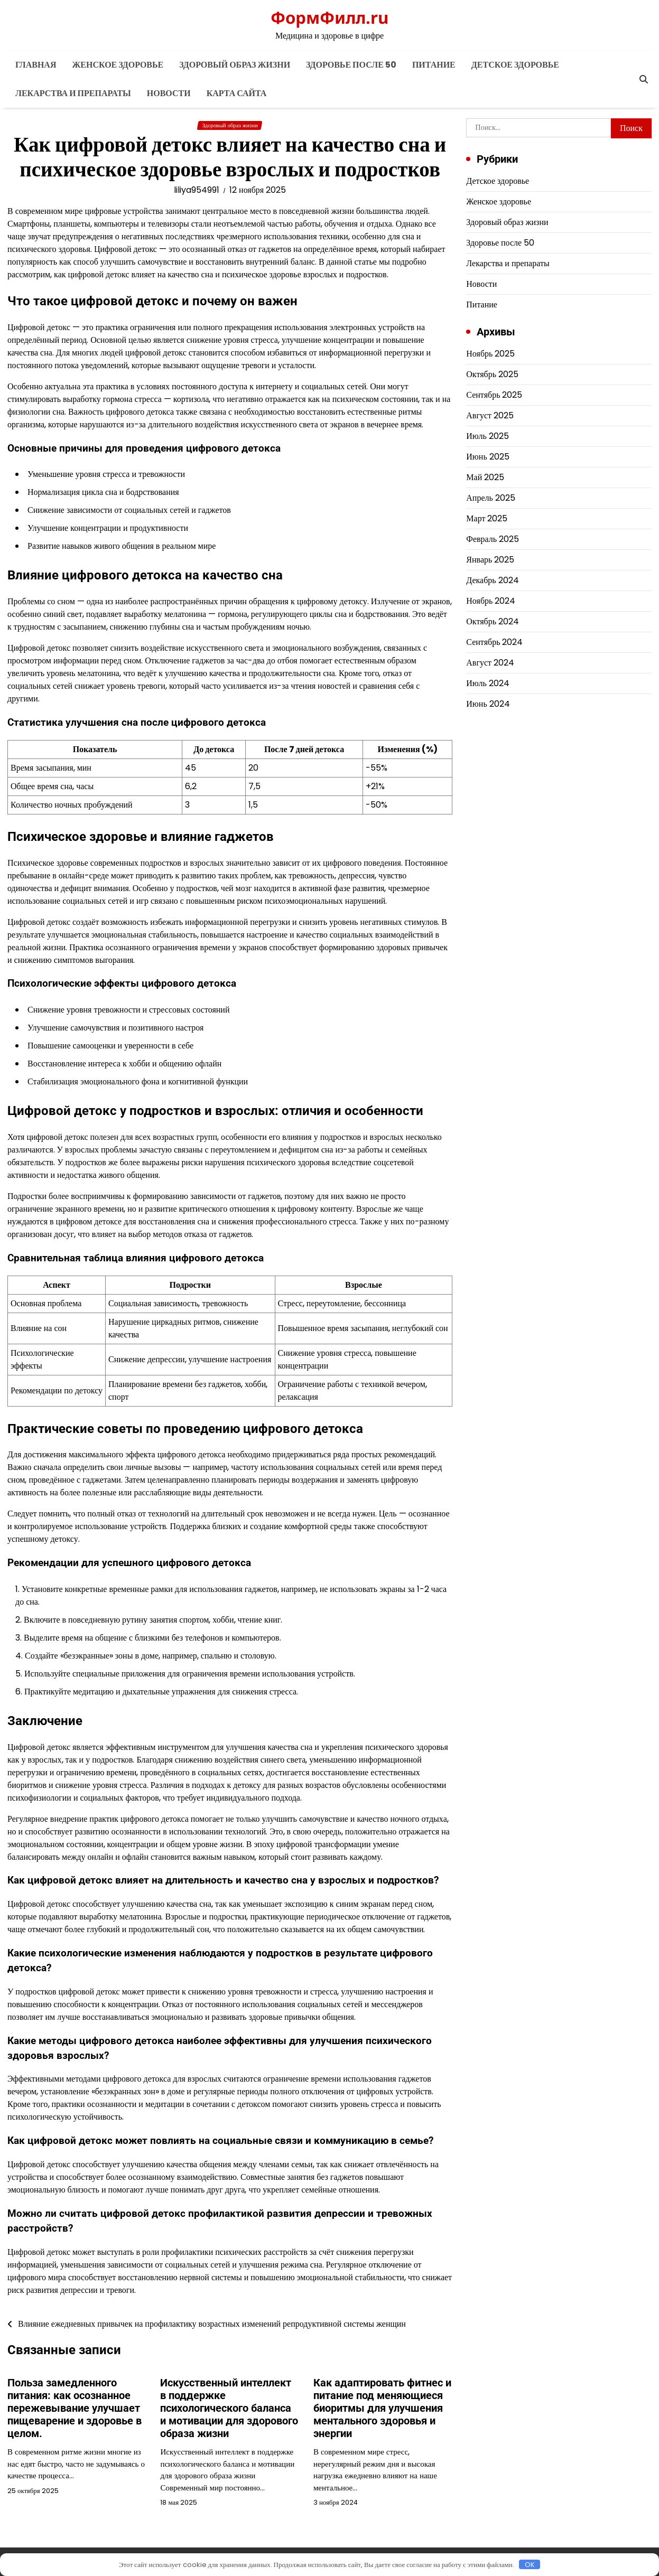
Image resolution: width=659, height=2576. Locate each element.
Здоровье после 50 (351, 65)
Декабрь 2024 (492, 580)
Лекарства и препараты (73, 93)
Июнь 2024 (487, 704)
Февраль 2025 (492, 539)
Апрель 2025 (490, 498)
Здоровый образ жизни (234, 65)
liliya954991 (196, 190)
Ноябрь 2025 (490, 354)
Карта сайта (237, 93)
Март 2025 (486, 518)
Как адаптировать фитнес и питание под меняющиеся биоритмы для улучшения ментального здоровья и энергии (382, 2408)
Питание (434, 65)
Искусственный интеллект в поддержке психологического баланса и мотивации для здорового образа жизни (229, 2408)
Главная (35, 65)
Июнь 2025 (487, 457)
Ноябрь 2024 (490, 601)
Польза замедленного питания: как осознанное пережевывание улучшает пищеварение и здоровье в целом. (74, 2408)
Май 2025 (485, 477)
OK (530, 2564)
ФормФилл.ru (329, 17)
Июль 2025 (487, 436)
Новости (169, 93)
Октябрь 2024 (492, 621)
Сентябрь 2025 (494, 395)
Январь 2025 (490, 560)
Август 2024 (490, 663)
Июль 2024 (487, 683)
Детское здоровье (515, 65)
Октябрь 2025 (492, 374)
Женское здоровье (117, 65)
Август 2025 (490, 415)
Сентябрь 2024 (494, 642)
